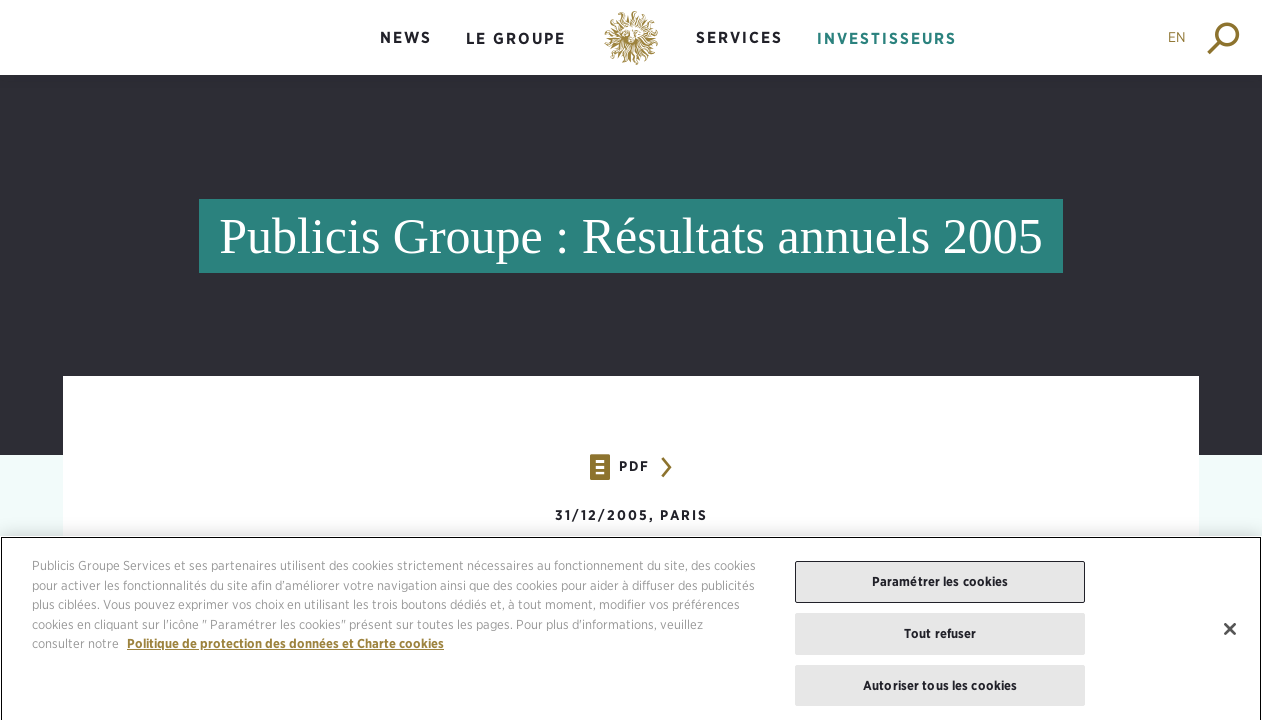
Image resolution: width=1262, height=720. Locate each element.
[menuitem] (406, 54)
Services (739, 37)
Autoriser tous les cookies (940, 690)
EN (1177, 37)
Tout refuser (940, 638)
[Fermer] (1230, 635)
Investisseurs (887, 38)
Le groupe (516, 38)
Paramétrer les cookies (940, 587)
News (406, 37)
